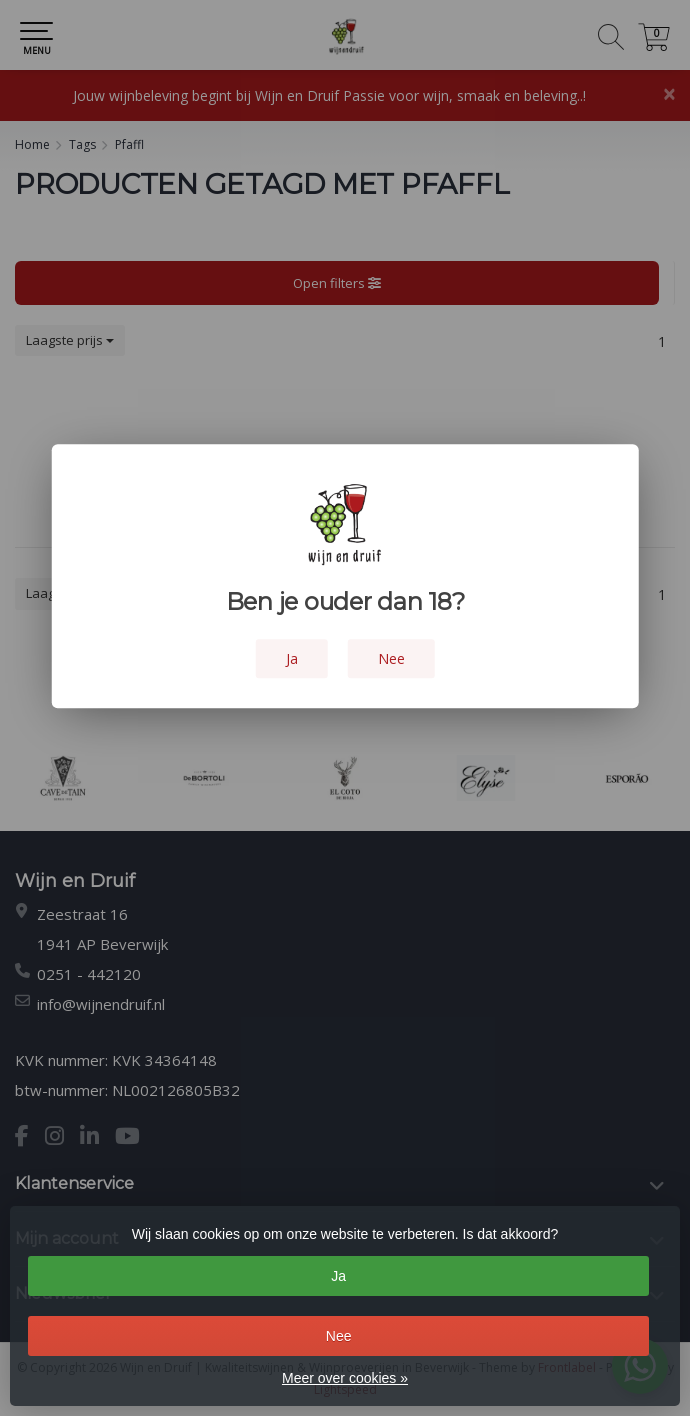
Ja (338, 1276)
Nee (339, 1336)
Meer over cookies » (345, 1378)
